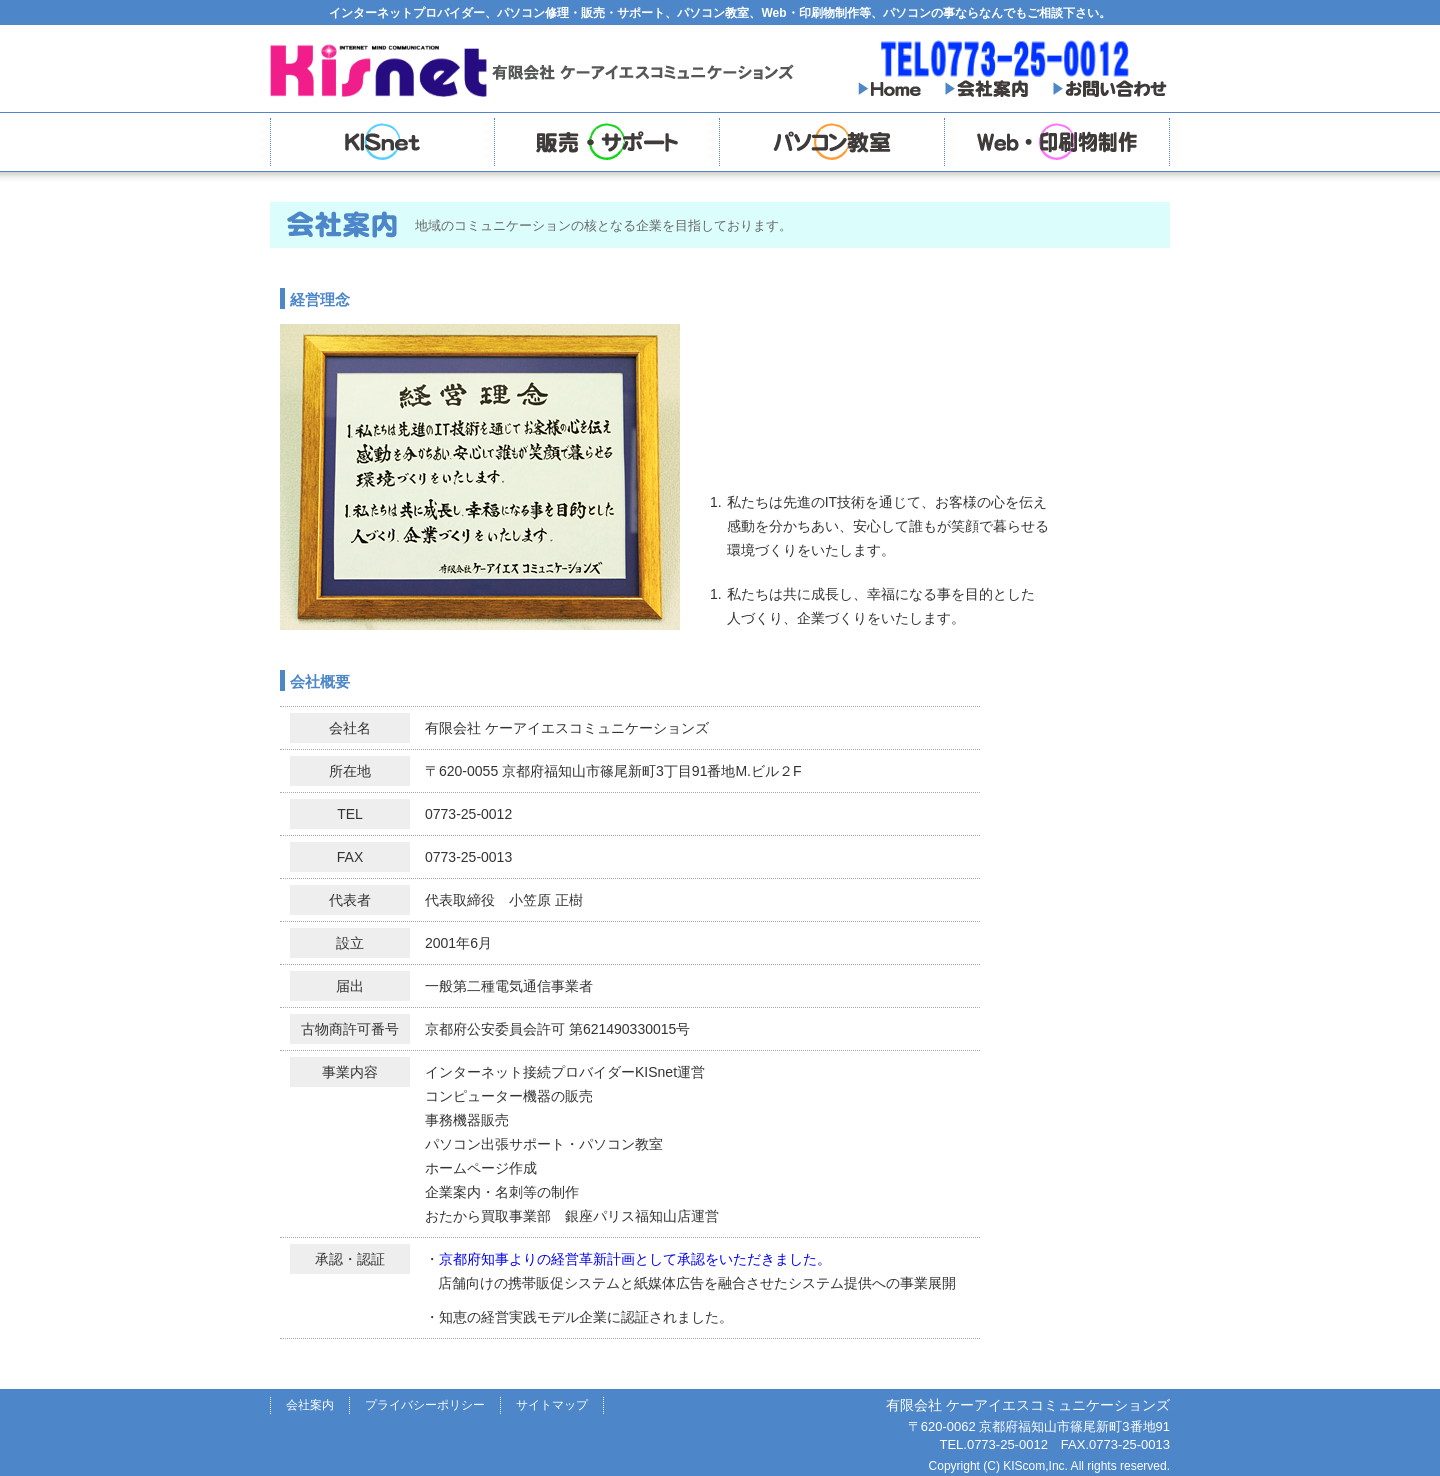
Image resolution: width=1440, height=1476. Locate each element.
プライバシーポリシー (425, 1405)
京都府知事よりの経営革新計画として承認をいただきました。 (635, 1259)
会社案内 (310, 1405)
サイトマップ (552, 1405)
